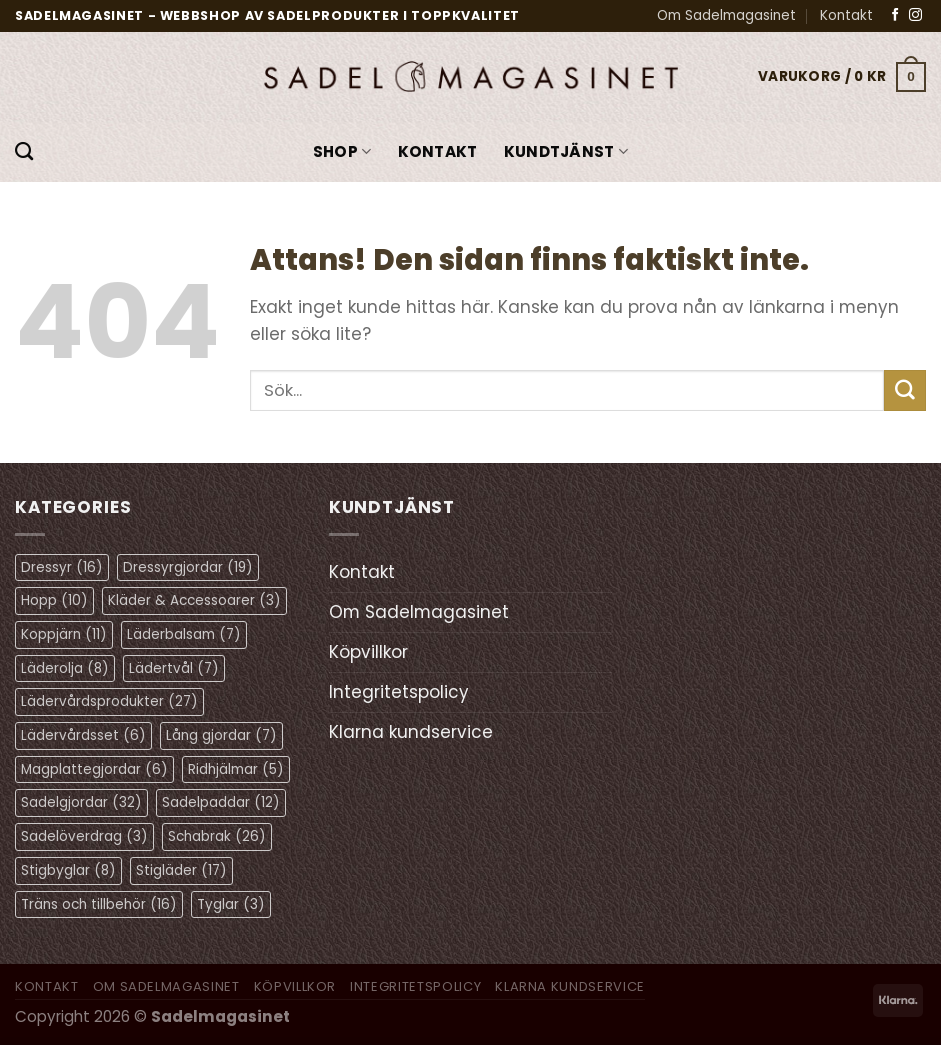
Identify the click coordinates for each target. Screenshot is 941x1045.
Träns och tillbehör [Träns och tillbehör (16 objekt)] (99, 904)
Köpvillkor (368, 652)
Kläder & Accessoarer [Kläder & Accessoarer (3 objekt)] (194, 600)
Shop (342, 151)
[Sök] (24, 152)
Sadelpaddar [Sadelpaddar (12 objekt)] (221, 802)
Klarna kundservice (411, 732)
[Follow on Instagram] (915, 15)
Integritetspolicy (399, 692)
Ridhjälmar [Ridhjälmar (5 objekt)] (236, 769)
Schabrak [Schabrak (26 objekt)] (217, 836)
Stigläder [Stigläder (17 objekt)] (181, 870)
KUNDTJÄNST (566, 151)
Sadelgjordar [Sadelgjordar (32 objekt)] (81, 802)
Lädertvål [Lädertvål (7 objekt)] (174, 668)
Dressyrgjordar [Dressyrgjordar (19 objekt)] (188, 567)
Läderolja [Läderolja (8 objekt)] (65, 668)
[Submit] (905, 390)
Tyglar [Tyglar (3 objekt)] (231, 904)
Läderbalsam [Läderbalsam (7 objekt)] (184, 634)
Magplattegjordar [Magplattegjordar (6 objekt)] (94, 769)
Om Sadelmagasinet (726, 15)
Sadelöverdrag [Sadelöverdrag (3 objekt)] (84, 836)
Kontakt (846, 15)
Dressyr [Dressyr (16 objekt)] (62, 567)
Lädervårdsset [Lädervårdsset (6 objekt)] (83, 735)
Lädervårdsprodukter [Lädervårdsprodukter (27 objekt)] (109, 701)
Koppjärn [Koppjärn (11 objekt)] (64, 634)
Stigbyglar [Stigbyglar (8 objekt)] (68, 870)
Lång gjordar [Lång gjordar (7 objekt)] (221, 735)
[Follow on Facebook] (895, 15)
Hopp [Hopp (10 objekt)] (54, 600)
